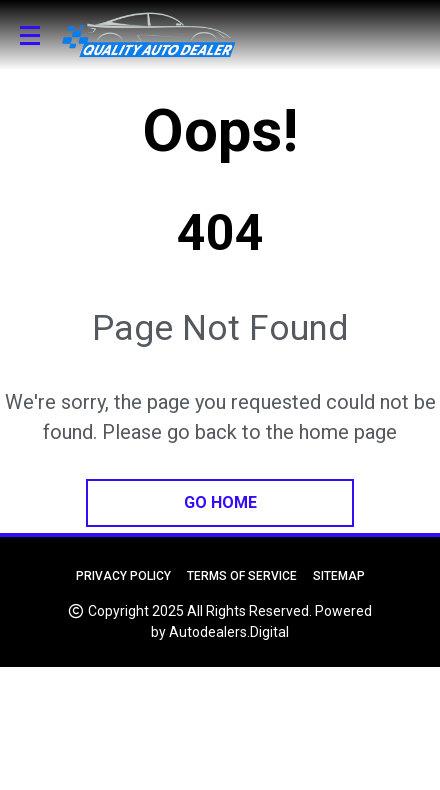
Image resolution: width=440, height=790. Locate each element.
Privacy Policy (123, 576)
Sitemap (339, 576)
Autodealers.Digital (229, 632)
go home (220, 502)
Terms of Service (242, 576)
